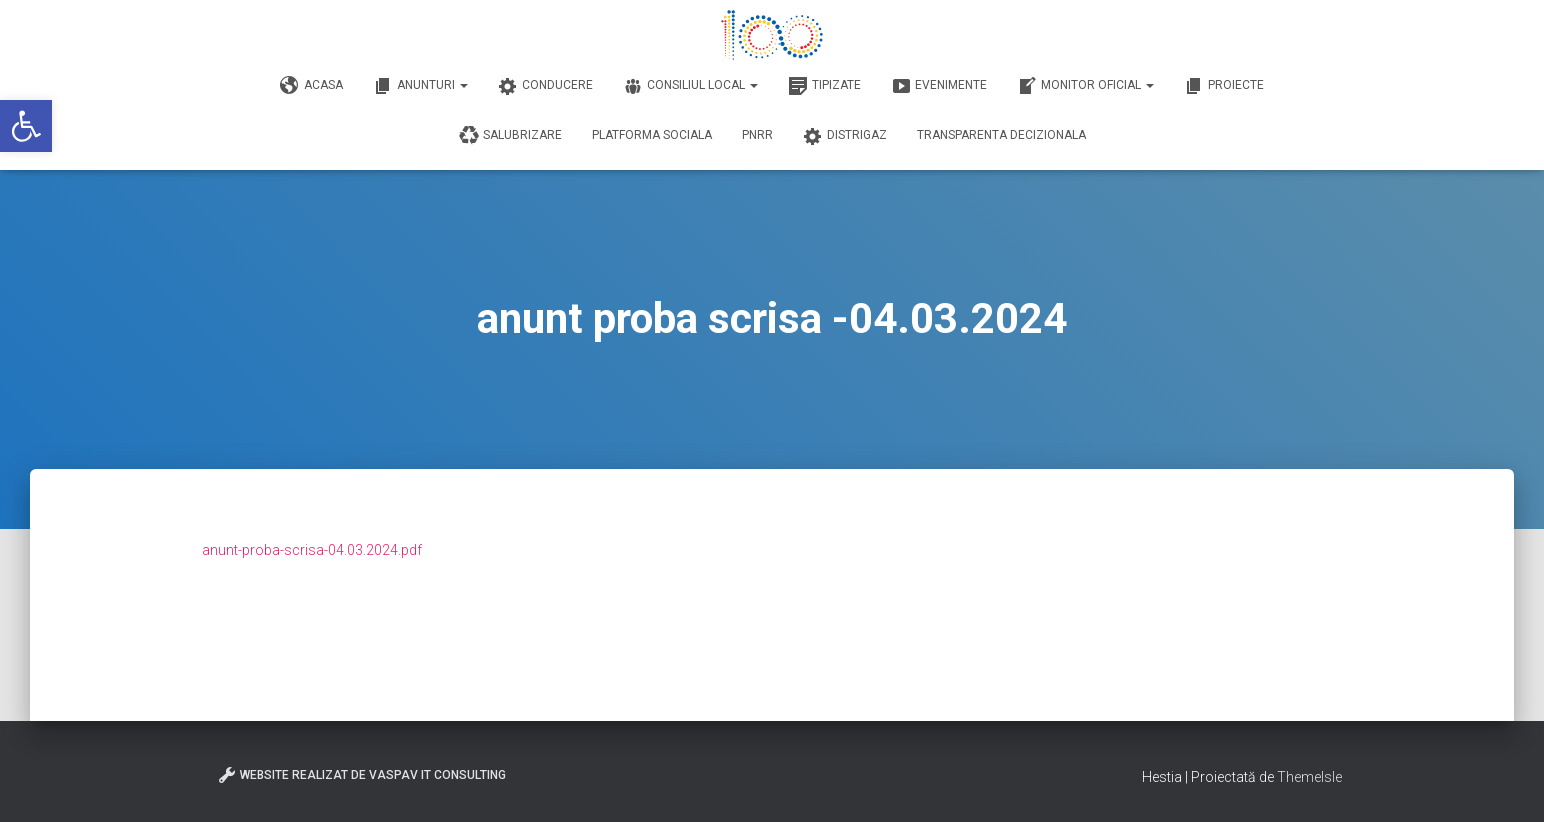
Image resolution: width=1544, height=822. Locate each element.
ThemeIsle (1309, 777)
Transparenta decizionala (1001, 135)
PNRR (757, 135)
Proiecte (1224, 86)
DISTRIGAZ (845, 136)
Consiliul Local (690, 86)
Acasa (311, 86)
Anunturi (420, 86)
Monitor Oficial (1085, 86)
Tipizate (824, 86)
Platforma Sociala (652, 135)
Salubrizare (510, 136)
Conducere (545, 86)
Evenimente (939, 86)
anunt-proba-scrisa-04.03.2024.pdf (312, 550)
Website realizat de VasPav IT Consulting (361, 775)
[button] (26, 126)
